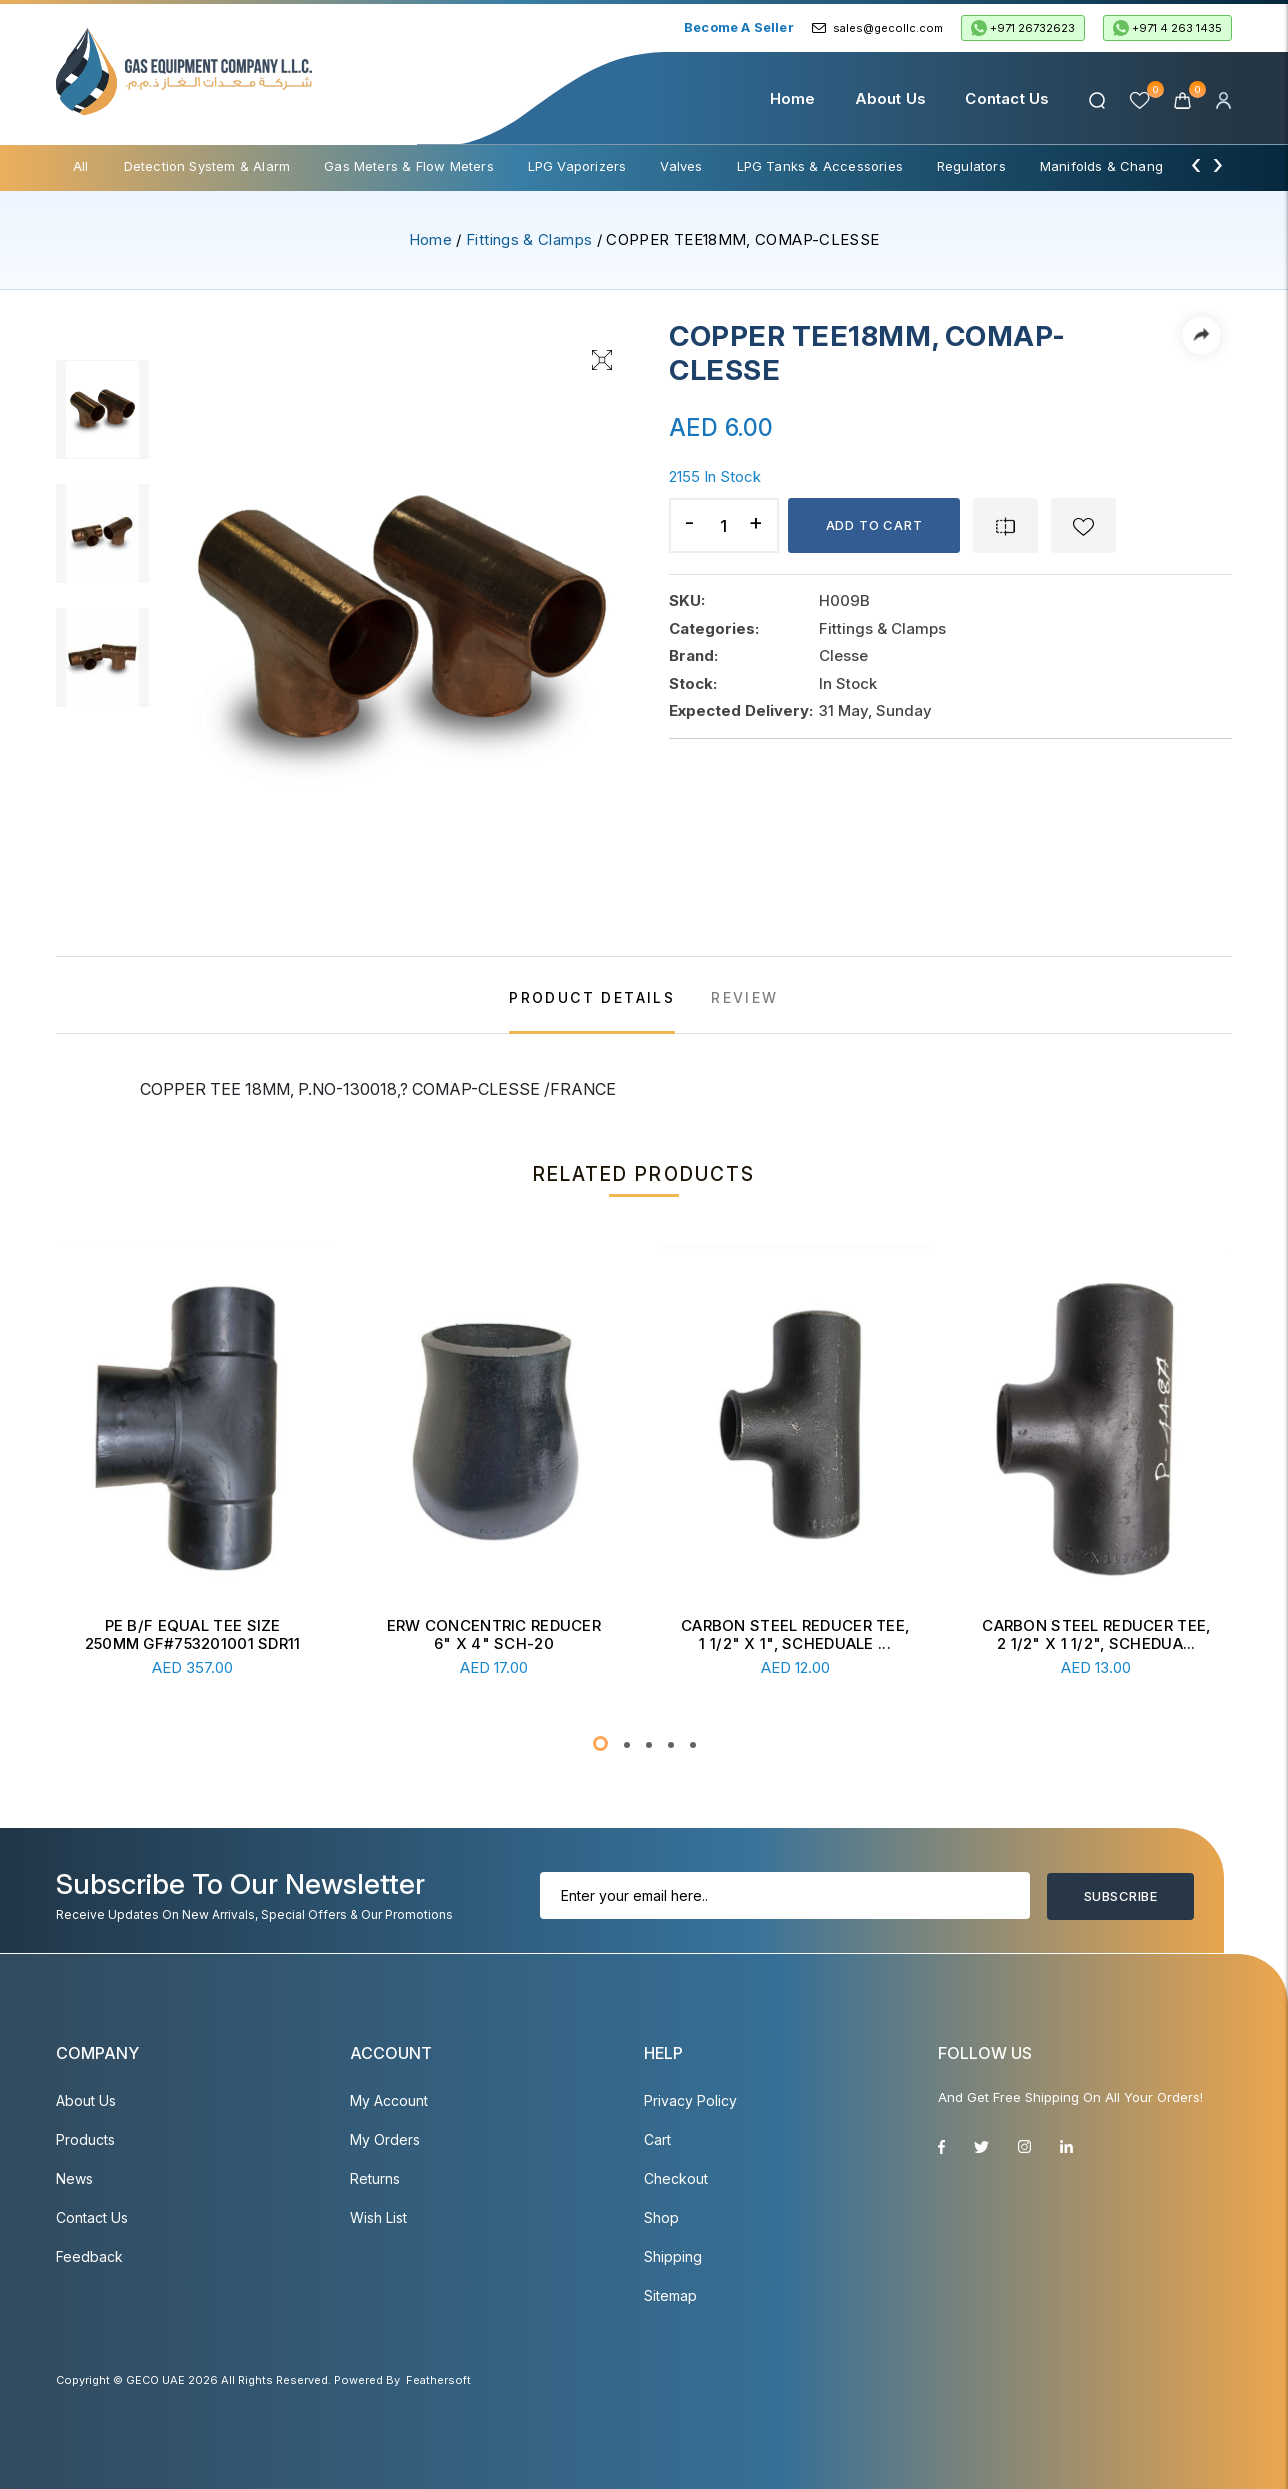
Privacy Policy (690, 2100)
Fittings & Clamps (529, 239)
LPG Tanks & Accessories (820, 166)
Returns (375, 2178)
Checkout (676, 2178)
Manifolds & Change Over (1123, 166)
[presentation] (1196, 164)
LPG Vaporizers (577, 166)
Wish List (378, 2217)
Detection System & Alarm (207, 166)
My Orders (385, 2139)
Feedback (89, 2256)
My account (389, 2100)
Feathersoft (438, 2380)
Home (793, 98)
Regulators (971, 166)
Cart (657, 2139)
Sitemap (670, 2295)
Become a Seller (739, 27)
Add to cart (874, 525)
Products (85, 2139)
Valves (681, 166)
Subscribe (1120, 1896)
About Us (891, 98)
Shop (661, 2217)
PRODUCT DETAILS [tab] (592, 997)
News (74, 2178)
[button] (600, 1743)
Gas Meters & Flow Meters (409, 166)
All (81, 166)
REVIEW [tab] (744, 997)
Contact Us (1007, 98)
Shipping (673, 2256)
